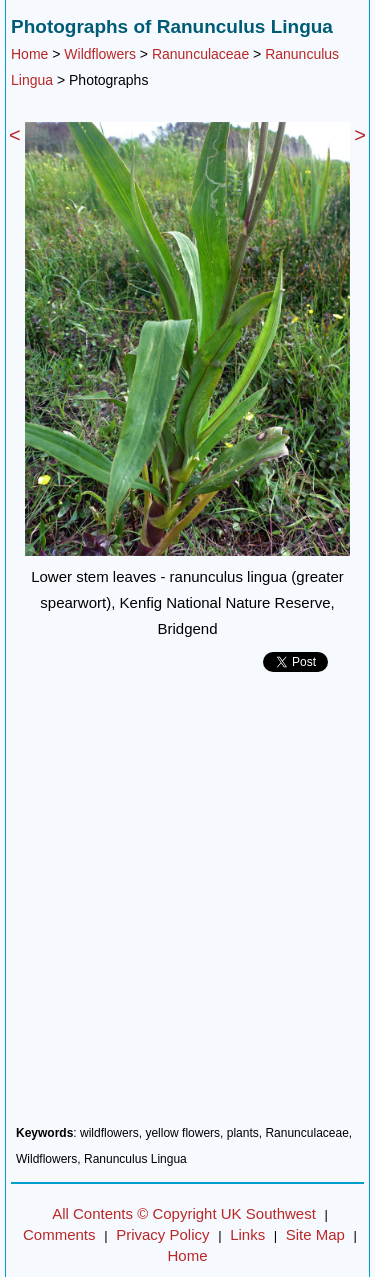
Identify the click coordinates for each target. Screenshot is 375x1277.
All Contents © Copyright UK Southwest (184, 1213)
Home (29, 54)
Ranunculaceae (200, 54)
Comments (59, 1234)
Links (247, 1234)
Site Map (315, 1234)
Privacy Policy (162, 1234)
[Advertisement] (187, 906)
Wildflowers (100, 54)
